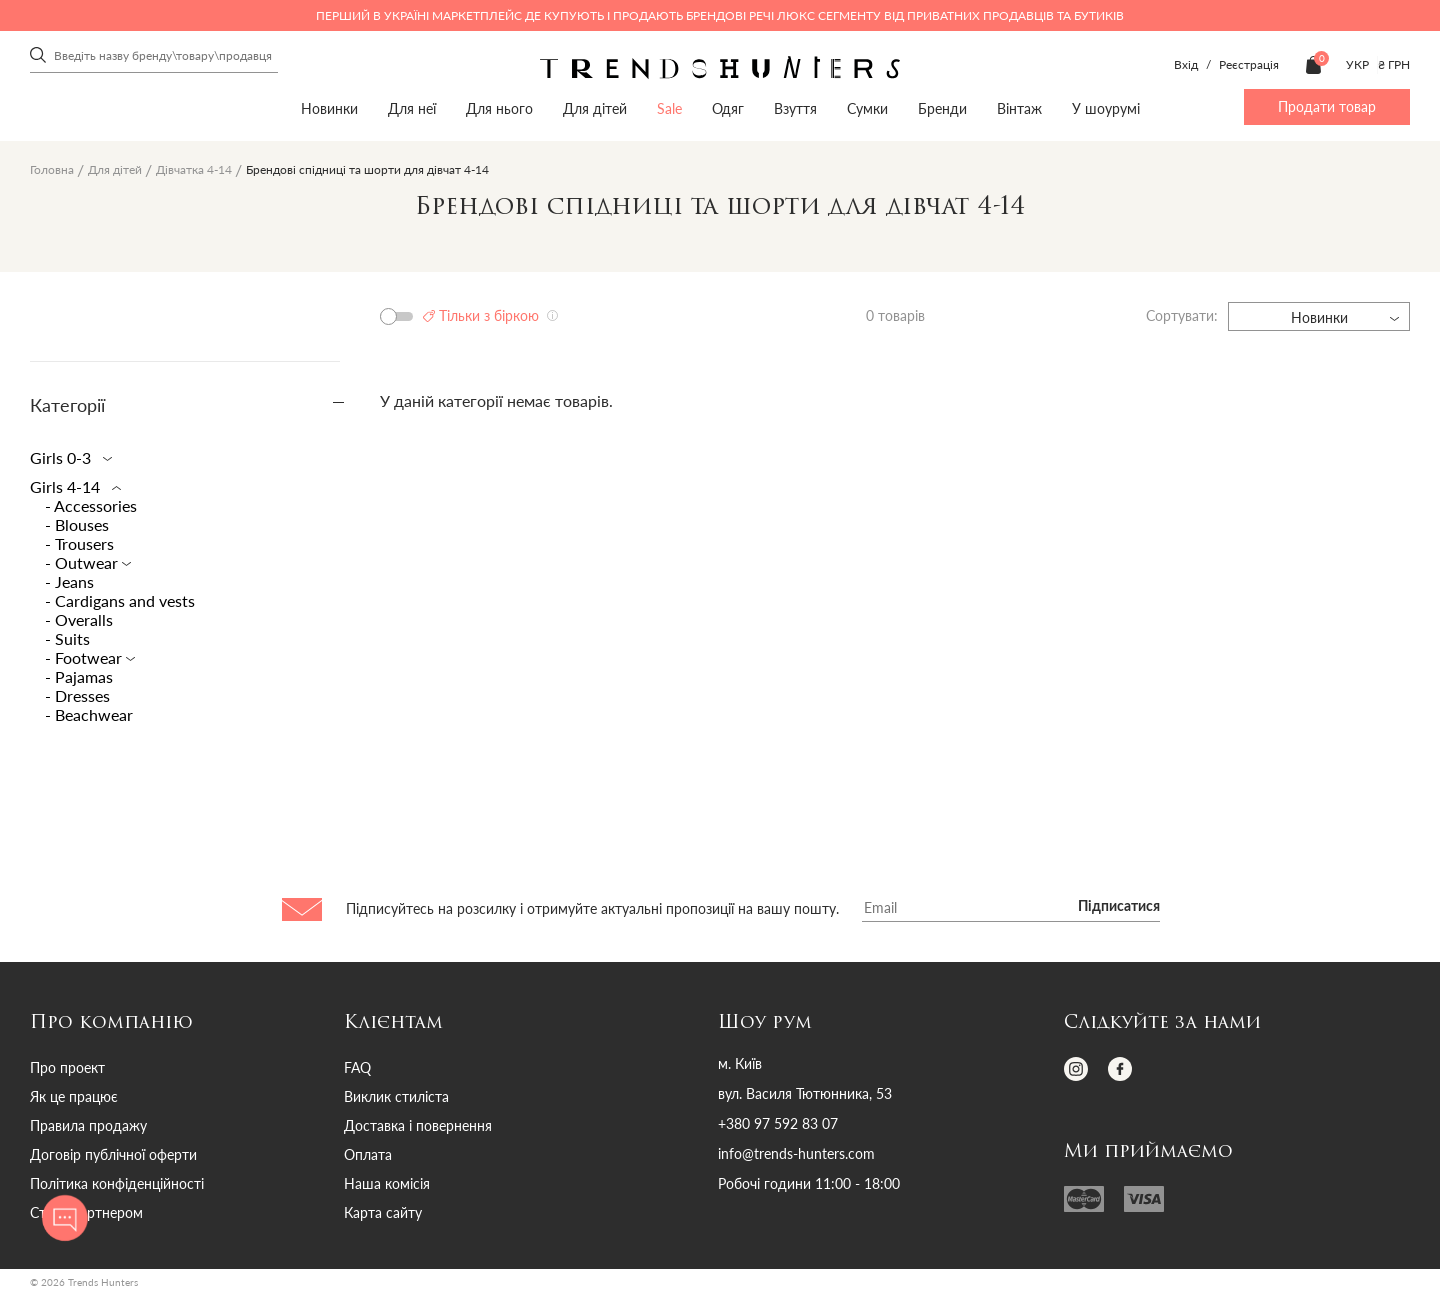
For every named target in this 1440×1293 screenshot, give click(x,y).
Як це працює (74, 1096)
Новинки (329, 108)
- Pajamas (79, 676)
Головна (52, 169)
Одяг (728, 108)
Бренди (942, 108)
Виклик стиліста (396, 1096)
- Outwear (83, 562)
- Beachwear (89, 714)
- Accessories (91, 505)
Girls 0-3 (67, 457)
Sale (669, 108)
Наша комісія (387, 1183)
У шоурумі (1106, 108)
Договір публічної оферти (113, 1154)
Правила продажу (88, 1125)
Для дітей (595, 108)
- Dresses (77, 695)
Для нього (499, 108)
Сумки (867, 108)
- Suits (67, 638)
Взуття (795, 108)
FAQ (357, 1067)
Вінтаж (1019, 108)
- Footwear (85, 657)
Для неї (412, 108)
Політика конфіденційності (117, 1183)
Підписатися (1119, 907)
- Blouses (77, 524)
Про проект (67, 1067)
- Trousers (79, 543)
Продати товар (1327, 106)
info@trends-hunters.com (796, 1154)
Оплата (368, 1154)
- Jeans (69, 581)
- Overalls (79, 619)
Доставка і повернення (418, 1125)
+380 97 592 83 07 (778, 1124)
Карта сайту (383, 1212)
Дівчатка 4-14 (194, 169)
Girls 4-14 (71, 486)
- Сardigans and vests (120, 600)
